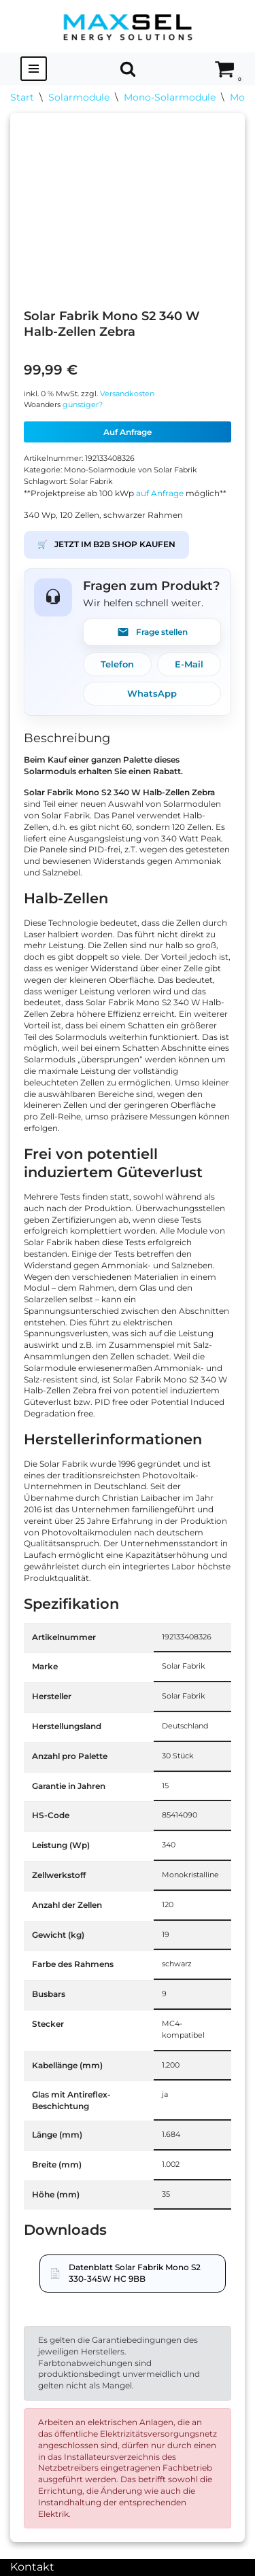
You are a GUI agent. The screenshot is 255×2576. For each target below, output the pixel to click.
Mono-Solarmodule (170, 97)
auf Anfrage (160, 493)
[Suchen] (128, 68)
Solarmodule (78, 97)
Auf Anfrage (127, 432)
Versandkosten (127, 393)
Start (22, 97)
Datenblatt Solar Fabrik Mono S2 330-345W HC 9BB (135, 2273)
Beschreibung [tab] (67, 738)
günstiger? (83, 404)
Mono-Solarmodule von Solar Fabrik (130, 470)
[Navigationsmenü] (33, 68)
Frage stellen (152, 632)
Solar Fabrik (91, 481)
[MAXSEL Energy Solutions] (128, 26)
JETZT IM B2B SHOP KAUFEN (106, 545)
